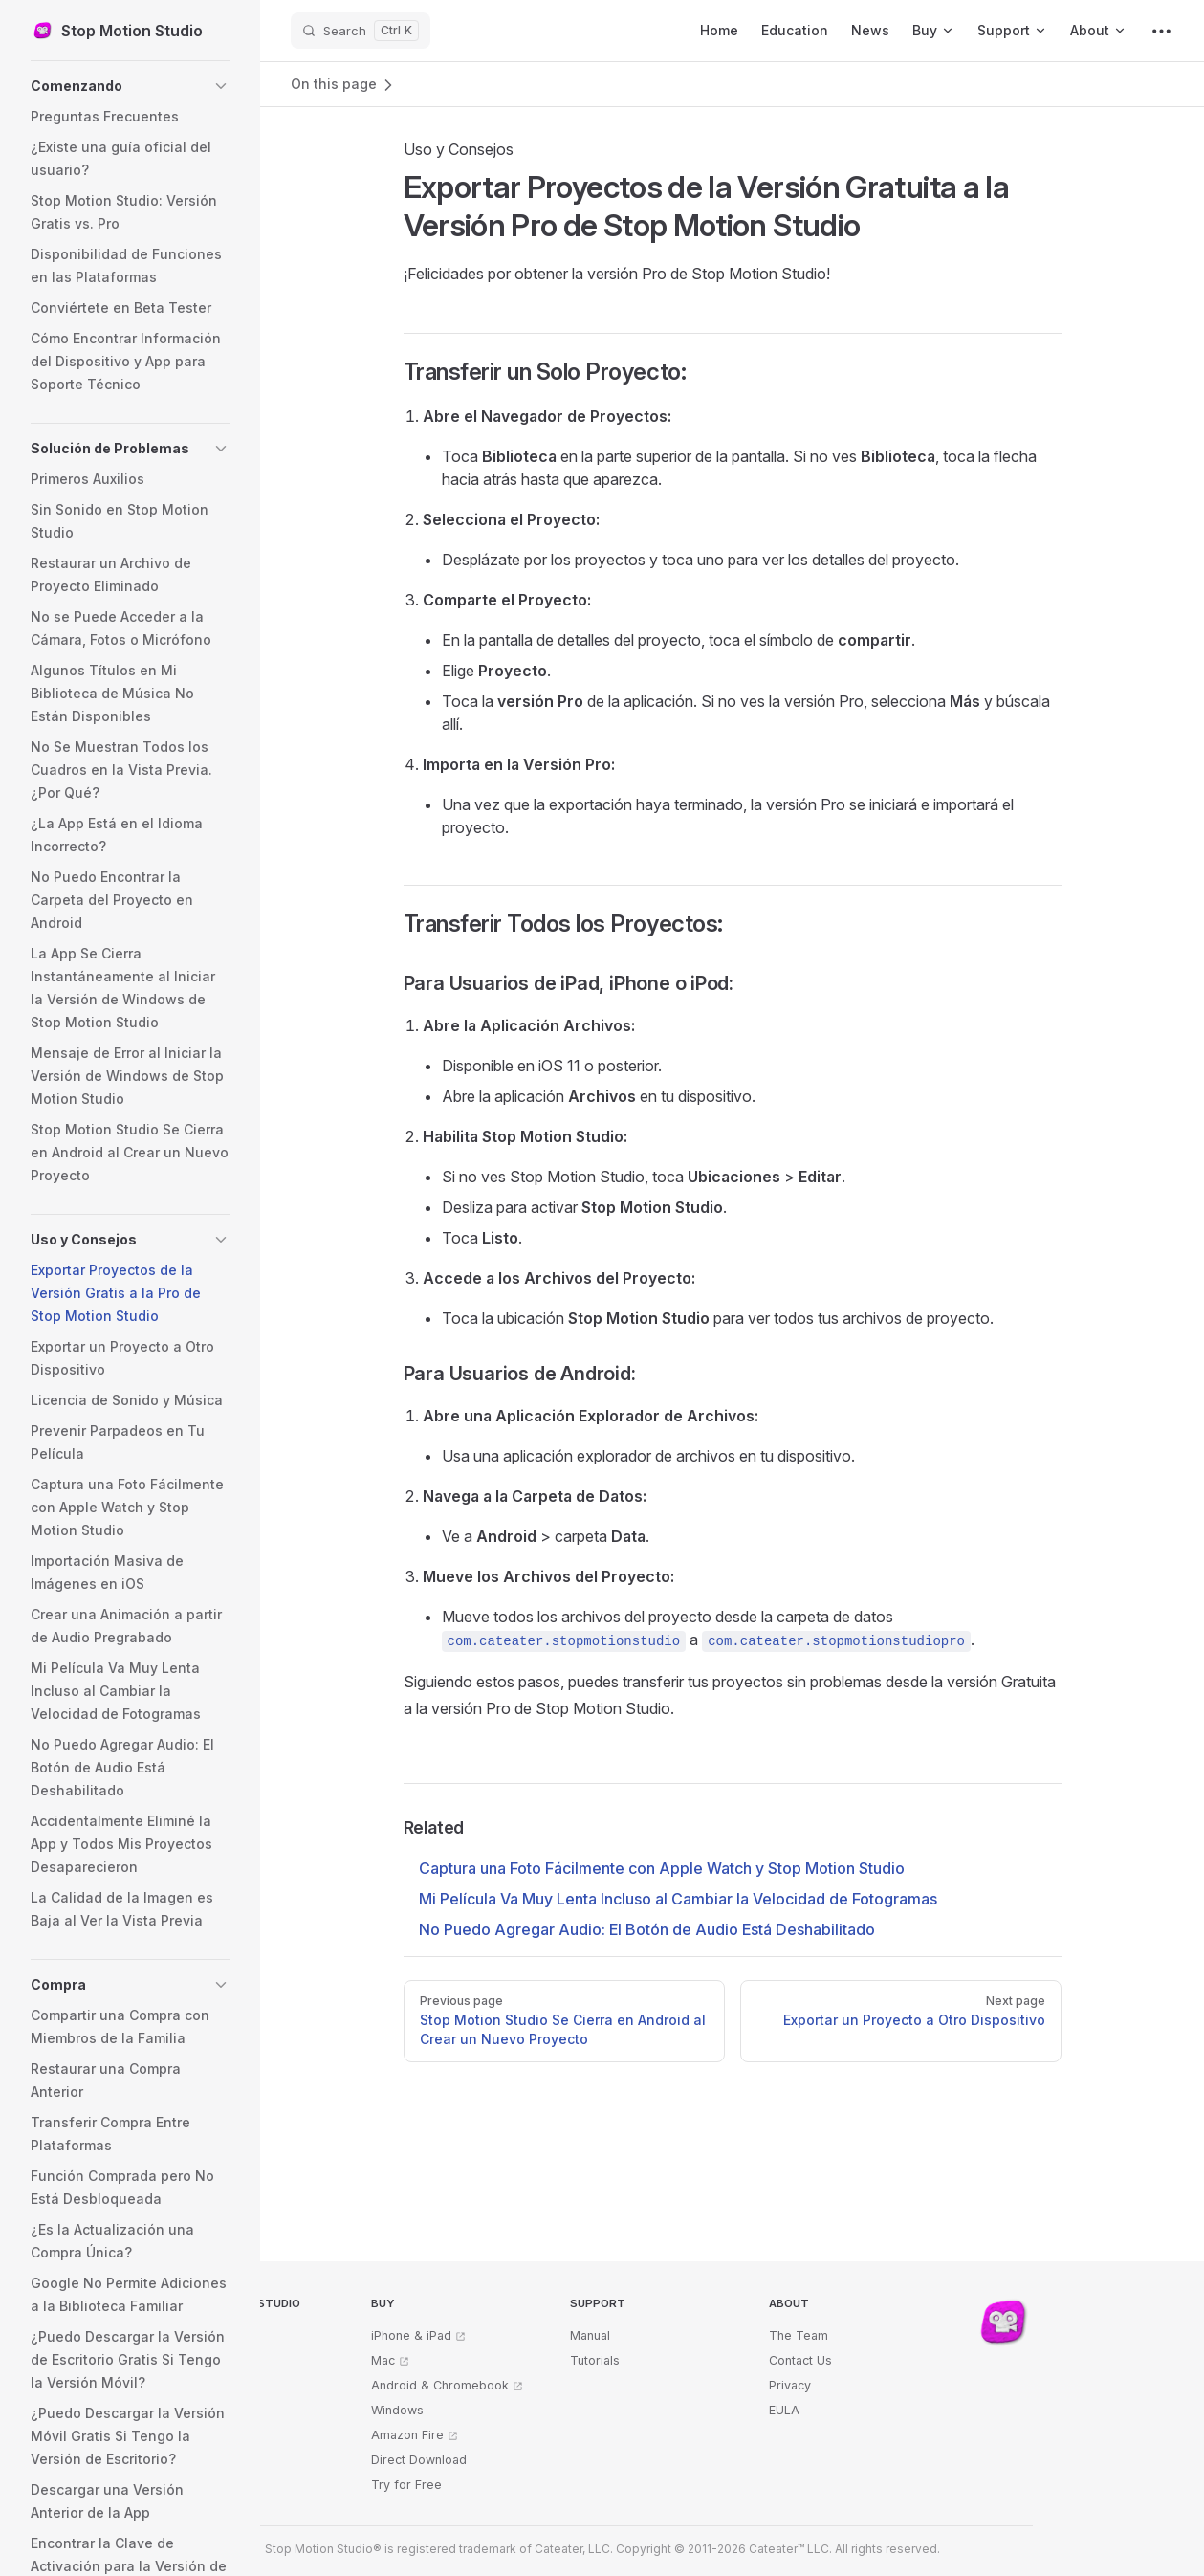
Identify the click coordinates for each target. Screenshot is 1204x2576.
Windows (397, 2410)
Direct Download (419, 2460)
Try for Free (406, 2484)
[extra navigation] (1161, 30)
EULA (784, 2410)
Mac (383, 2360)
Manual (590, 2335)
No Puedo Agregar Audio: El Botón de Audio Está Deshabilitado (647, 1929)
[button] (130, 86)
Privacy (790, 2385)
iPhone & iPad (411, 2335)
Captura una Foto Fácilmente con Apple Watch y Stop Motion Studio (662, 1868)
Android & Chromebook (440, 2385)
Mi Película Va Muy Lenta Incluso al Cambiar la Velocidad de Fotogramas (678, 1898)
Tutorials (595, 2360)
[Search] (360, 30)
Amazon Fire (407, 2435)
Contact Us (800, 2360)
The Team (798, 2335)
